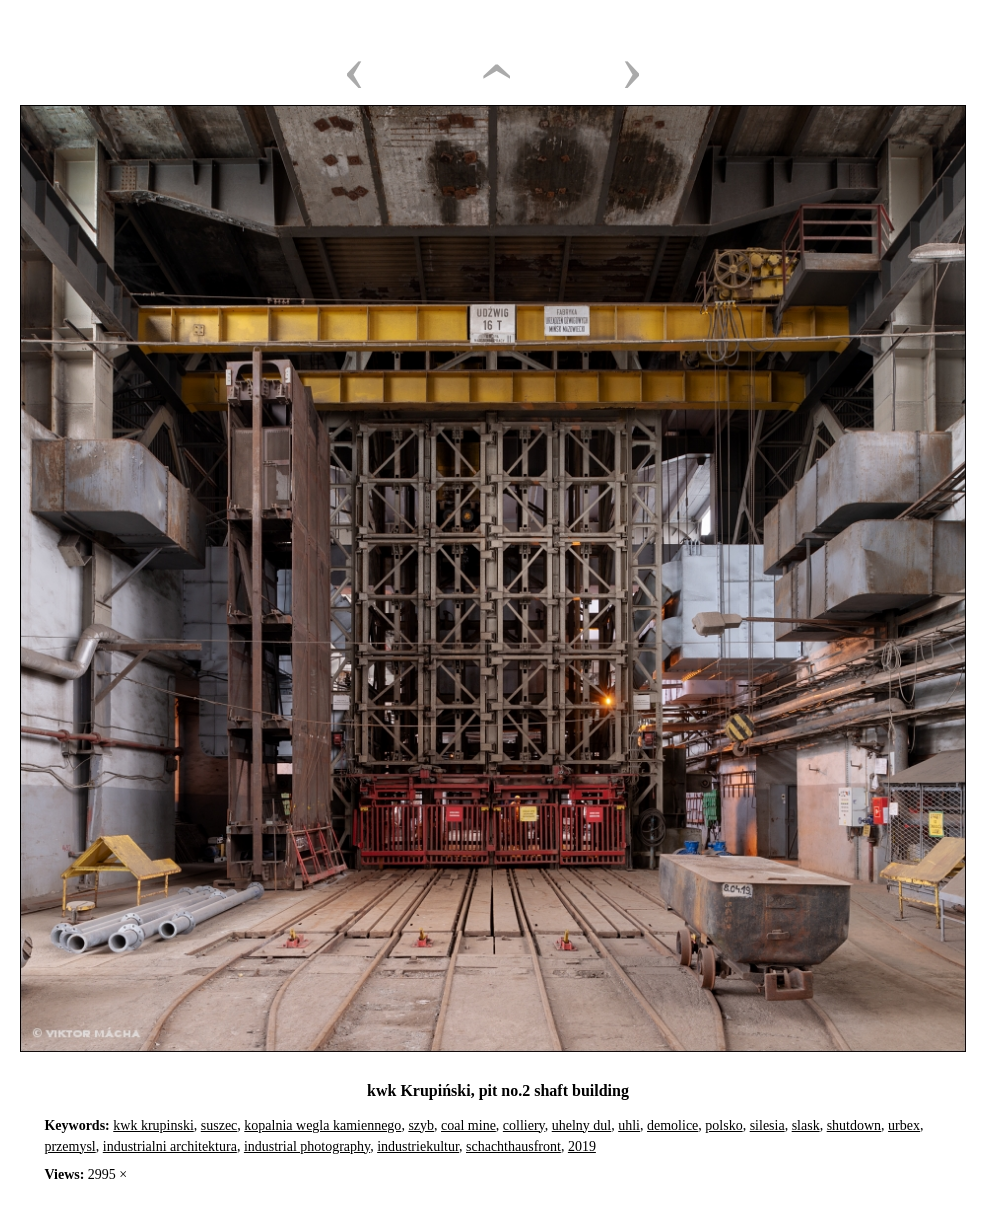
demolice (672, 1125)
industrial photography (307, 1146)
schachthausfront (513, 1146)
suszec (219, 1125)
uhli (629, 1125)
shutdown (854, 1125)
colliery (524, 1125)
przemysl (69, 1146)
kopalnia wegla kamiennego (322, 1125)
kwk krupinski (153, 1125)
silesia (767, 1125)
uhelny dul (582, 1125)
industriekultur (418, 1146)
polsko (723, 1125)
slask (806, 1125)
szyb (421, 1125)
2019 (582, 1146)
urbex (904, 1125)
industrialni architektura (170, 1146)
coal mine (468, 1125)
